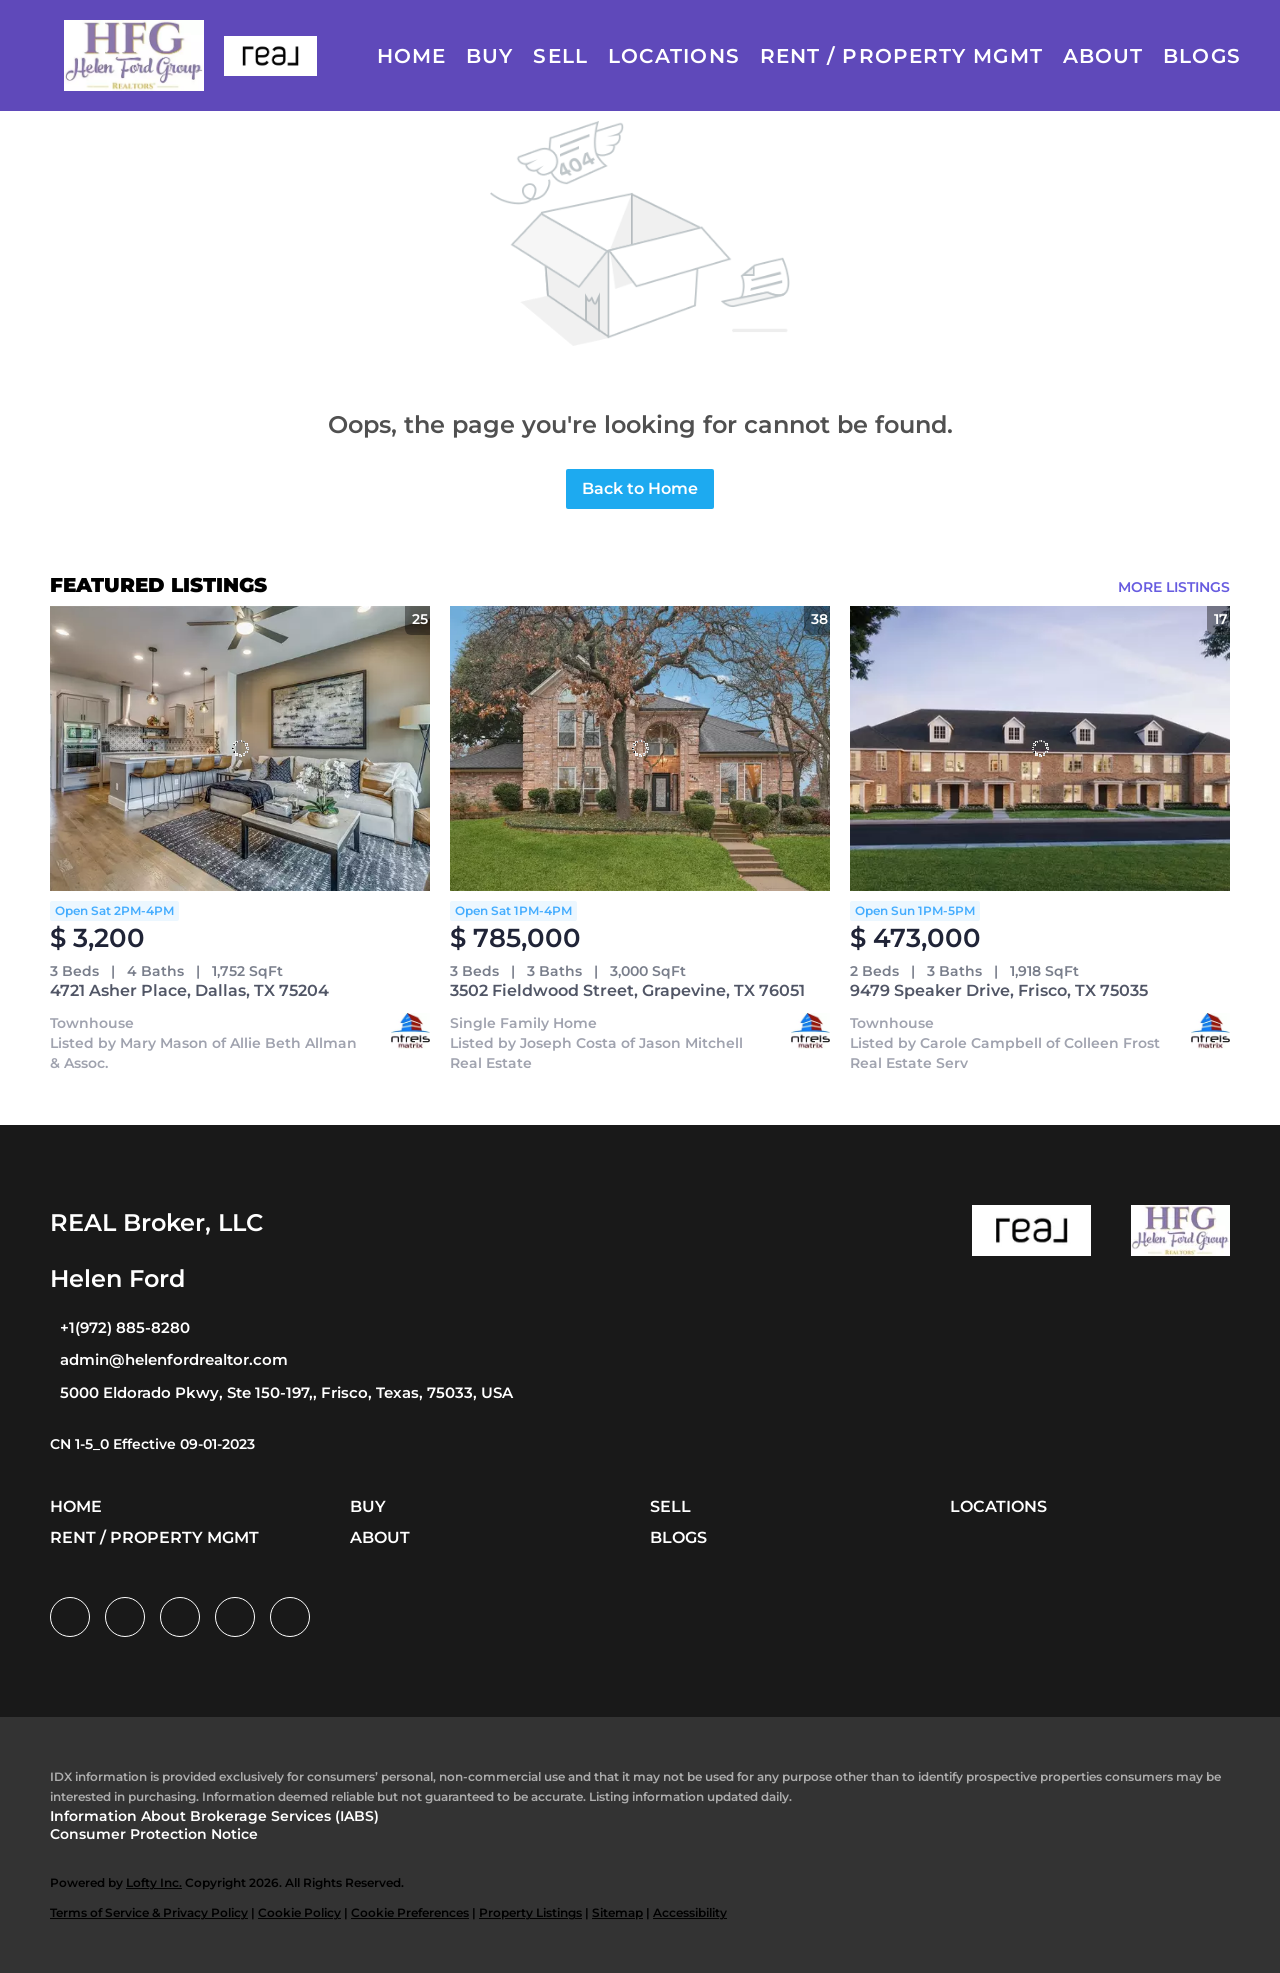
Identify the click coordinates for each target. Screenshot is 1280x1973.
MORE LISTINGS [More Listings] (1174, 587)
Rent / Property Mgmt (901, 56)
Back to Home (640, 488)
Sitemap (617, 1912)
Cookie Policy (299, 1912)
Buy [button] (489, 56)
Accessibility (690, 1912)
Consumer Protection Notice (154, 1834)
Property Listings (530, 1912)
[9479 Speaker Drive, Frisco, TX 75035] (1040, 748)
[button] (134, 55)
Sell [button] (560, 56)
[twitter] (180, 1617)
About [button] (1103, 56)
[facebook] (70, 1617)
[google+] (290, 1617)
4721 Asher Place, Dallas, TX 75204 (189, 990)
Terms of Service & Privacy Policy (149, 1912)
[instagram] (235, 1617)
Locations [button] (674, 56)
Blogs (1202, 56)
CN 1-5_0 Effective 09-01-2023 (152, 1444)
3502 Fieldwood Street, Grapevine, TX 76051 (627, 990)
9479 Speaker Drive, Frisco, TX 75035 (999, 990)
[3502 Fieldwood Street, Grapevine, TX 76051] (640, 748)
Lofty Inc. (154, 1882)
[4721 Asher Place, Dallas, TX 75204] (240, 748)
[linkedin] (125, 1617)
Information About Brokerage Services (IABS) (214, 1816)
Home (411, 56)
